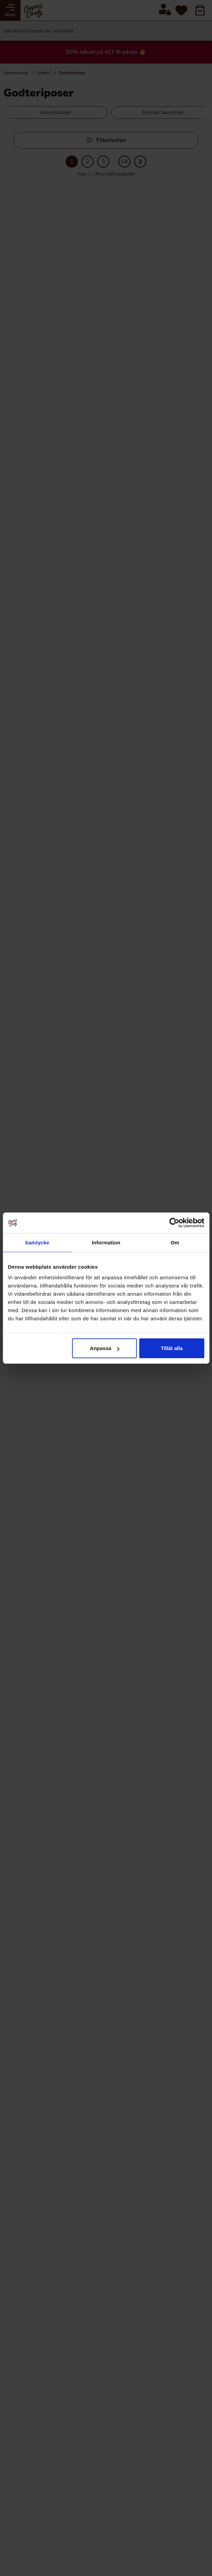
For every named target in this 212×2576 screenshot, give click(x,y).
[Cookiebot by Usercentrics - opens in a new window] (174, 1222)
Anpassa (105, 1348)
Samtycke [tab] (37, 1242)
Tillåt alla (172, 1348)
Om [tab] (175, 1242)
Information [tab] (106, 1242)
